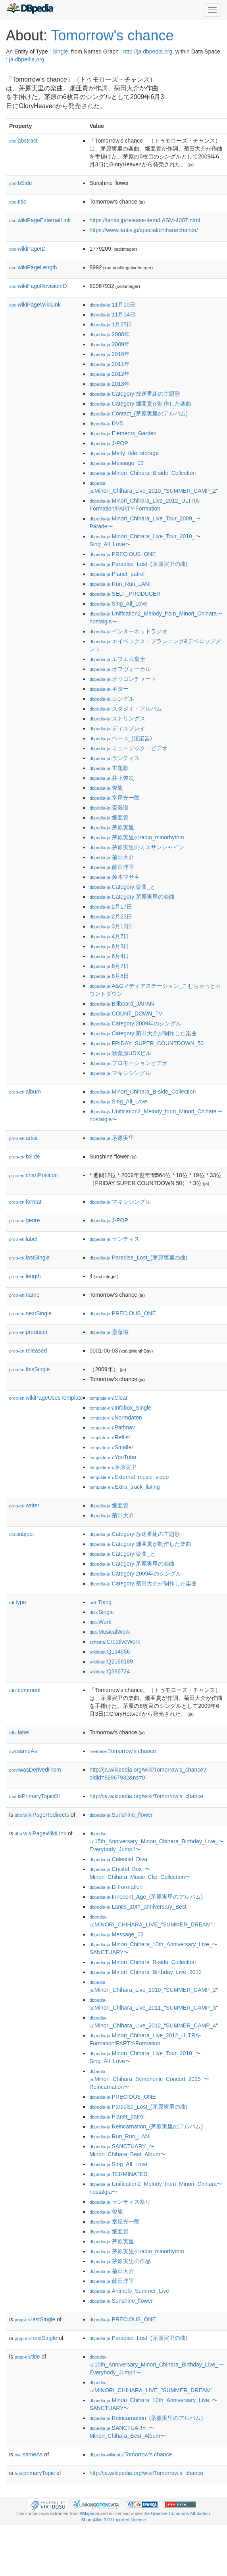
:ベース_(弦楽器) (120, 738)
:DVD (106, 423)
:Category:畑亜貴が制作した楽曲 (140, 403)
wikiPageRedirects (42, 1815)
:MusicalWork (109, 1632)
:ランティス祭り (119, 2202)
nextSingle (30, 1313)
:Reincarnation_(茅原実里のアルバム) (146, 2126)
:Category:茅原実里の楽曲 (132, 897)
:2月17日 (110, 906)
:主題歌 (108, 768)
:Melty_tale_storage (123, 453)
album (25, 1091)
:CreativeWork (114, 1642)
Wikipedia (89, 2513)
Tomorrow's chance (112, 35)
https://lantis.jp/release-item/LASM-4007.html (144, 220)
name (24, 1295)
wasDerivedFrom (35, 1769)
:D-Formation (115, 1887)
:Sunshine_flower (121, 1815)
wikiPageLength (33, 267)
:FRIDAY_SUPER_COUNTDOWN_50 (146, 1043)
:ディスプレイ (117, 728)
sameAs (23, 1751)
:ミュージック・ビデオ (128, 748)
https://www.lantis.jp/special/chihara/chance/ (143, 230)
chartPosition (33, 1175)
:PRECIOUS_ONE (122, 554)
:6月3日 (109, 946)
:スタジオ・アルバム (125, 708)
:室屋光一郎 (114, 798)
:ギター (108, 689)
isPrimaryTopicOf (34, 1796)
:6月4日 (109, 956)
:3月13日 (110, 926)
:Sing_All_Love (118, 603)
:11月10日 (112, 304)
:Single (101, 1612)
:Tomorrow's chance (122, 1751)
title (18, 201)
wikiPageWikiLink (35, 304)
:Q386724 (109, 1671)
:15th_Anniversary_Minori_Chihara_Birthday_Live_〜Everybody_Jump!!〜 (156, 1841)
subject (21, 1534)
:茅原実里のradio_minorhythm (136, 837)
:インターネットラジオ (128, 631)
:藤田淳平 (111, 867)
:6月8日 (109, 976)
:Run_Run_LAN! (119, 584)
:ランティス (114, 758)
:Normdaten (115, 1417)
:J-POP (108, 443)
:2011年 (109, 364)
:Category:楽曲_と (122, 887)
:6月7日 (109, 966)
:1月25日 (110, 324)
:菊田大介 (111, 857)
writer (24, 1505)
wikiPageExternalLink (40, 220)
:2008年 (109, 334)
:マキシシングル (119, 1073)
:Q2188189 (111, 1661)
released (28, 1350)
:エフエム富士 (117, 659)
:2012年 (109, 374)
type (17, 1602)
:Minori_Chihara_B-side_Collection (142, 473)
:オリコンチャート (122, 679)
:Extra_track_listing (124, 1487)
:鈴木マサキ (114, 877)
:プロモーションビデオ (128, 1063)
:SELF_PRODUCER (124, 594)
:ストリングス (117, 718)
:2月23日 (110, 916)
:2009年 (109, 344)
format (25, 1201)
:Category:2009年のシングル (135, 1023)
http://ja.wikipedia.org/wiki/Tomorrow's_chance (146, 1796)
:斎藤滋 (108, 807)
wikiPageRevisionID (38, 286)
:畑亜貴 (108, 817)
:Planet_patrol (116, 574)
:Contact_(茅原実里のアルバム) (138, 413)
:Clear (108, 1398)
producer (28, 1332)
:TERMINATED (118, 2174)
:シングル (111, 698)
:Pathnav (112, 1427)
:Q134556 (109, 1651)
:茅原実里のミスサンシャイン (136, 847)
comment (24, 1690)
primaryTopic (35, 2473)
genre (24, 1220)
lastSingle (29, 1257)
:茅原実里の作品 (119, 2261)
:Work (100, 1622)
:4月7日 (109, 936)
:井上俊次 (111, 778)
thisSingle (29, 1369)
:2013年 (109, 384)
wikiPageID (27, 249)
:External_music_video (129, 1477)
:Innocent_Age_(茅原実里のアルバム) (146, 1897)
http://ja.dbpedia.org (147, 51)
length (25, 1276)
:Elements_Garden (122, 433)
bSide (20, 183)
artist (23, 1138)
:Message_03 (116, 463)
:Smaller (111, 1447)
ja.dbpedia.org (26, 59)
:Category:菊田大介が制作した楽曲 (143, 1033)
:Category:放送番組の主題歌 (134, 394)
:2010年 (109, 354)
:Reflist (109, 1437)
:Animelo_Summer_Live (129, 2291)
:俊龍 (106, 788)
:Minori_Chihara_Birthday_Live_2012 (145, 1972)
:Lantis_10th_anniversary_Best (138, 1906)
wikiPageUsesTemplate (46, 1398)
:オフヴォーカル (119, 669)
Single (60, 51)
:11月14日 (112, 314)
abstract (23, 140)
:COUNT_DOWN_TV (125, 1013)
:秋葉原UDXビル (120, 1053)
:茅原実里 (111, 827)
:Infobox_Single (120, 1407)
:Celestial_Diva (118, 1859)
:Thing (100, 1602)
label (23, 1239)
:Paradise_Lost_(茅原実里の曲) (138, 564)
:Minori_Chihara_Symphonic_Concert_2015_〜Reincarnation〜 (149, 2079)
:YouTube (112, 1457)
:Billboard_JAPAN (121, 1003)
